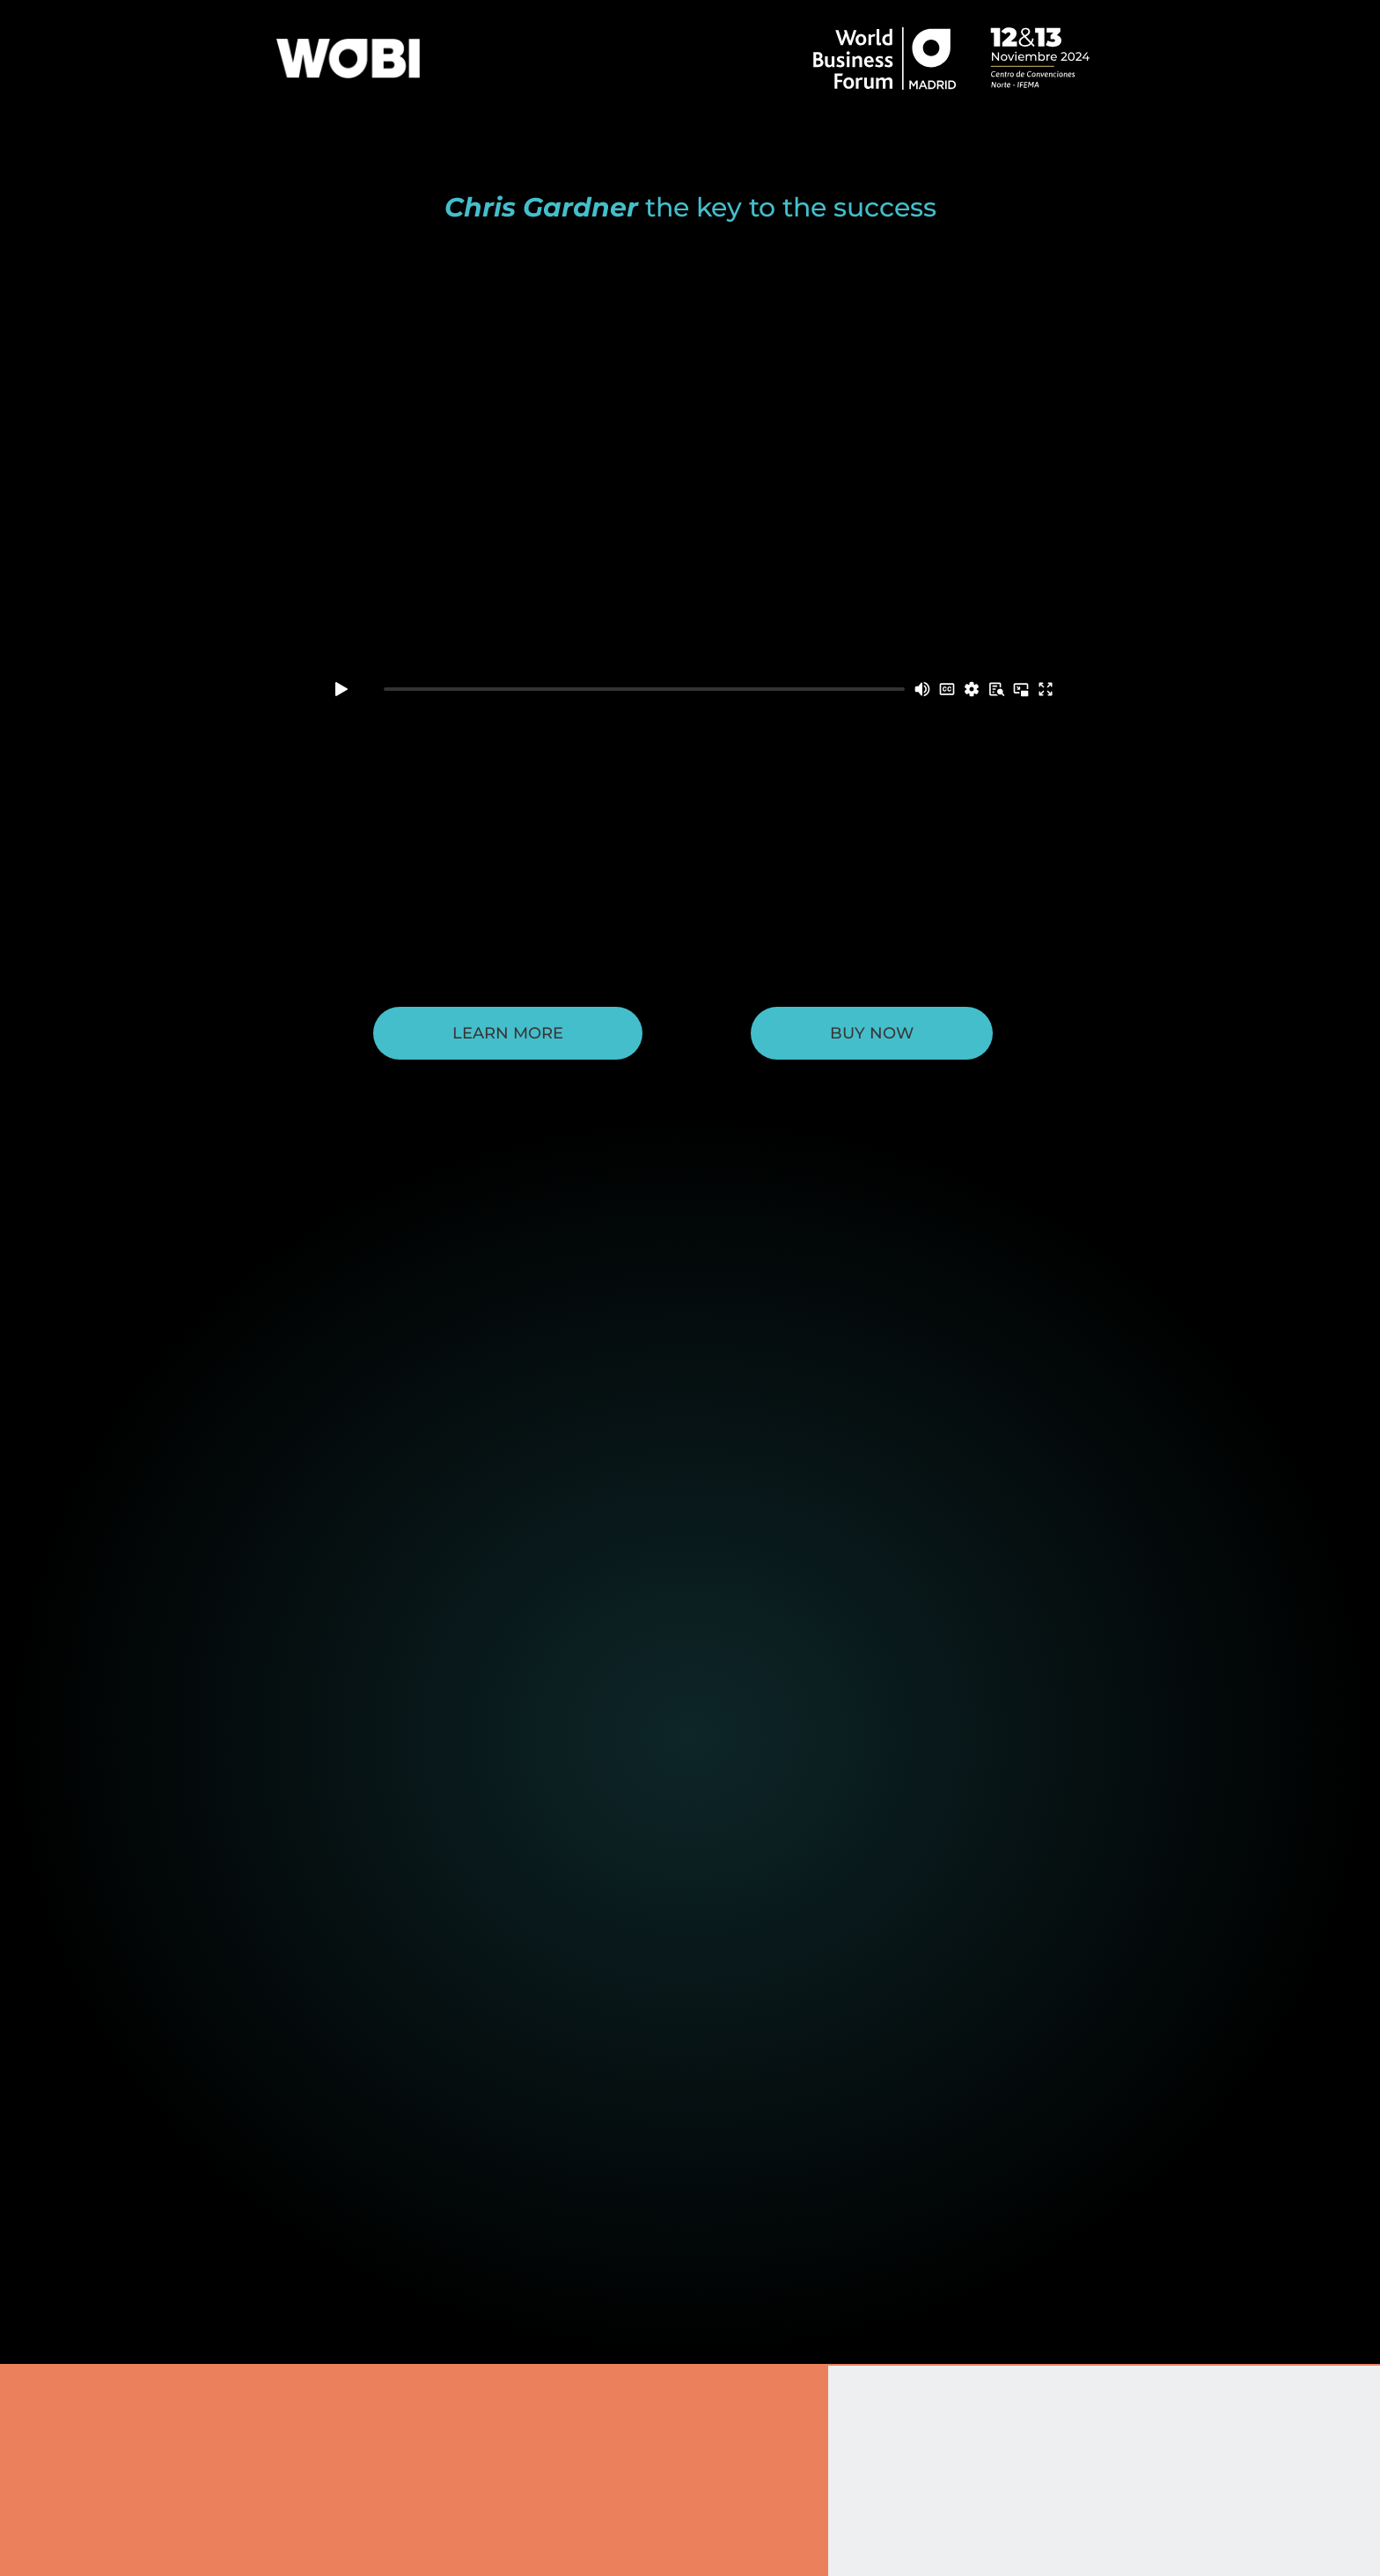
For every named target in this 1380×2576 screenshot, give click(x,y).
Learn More (507, 1033)
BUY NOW (872, 1033)
